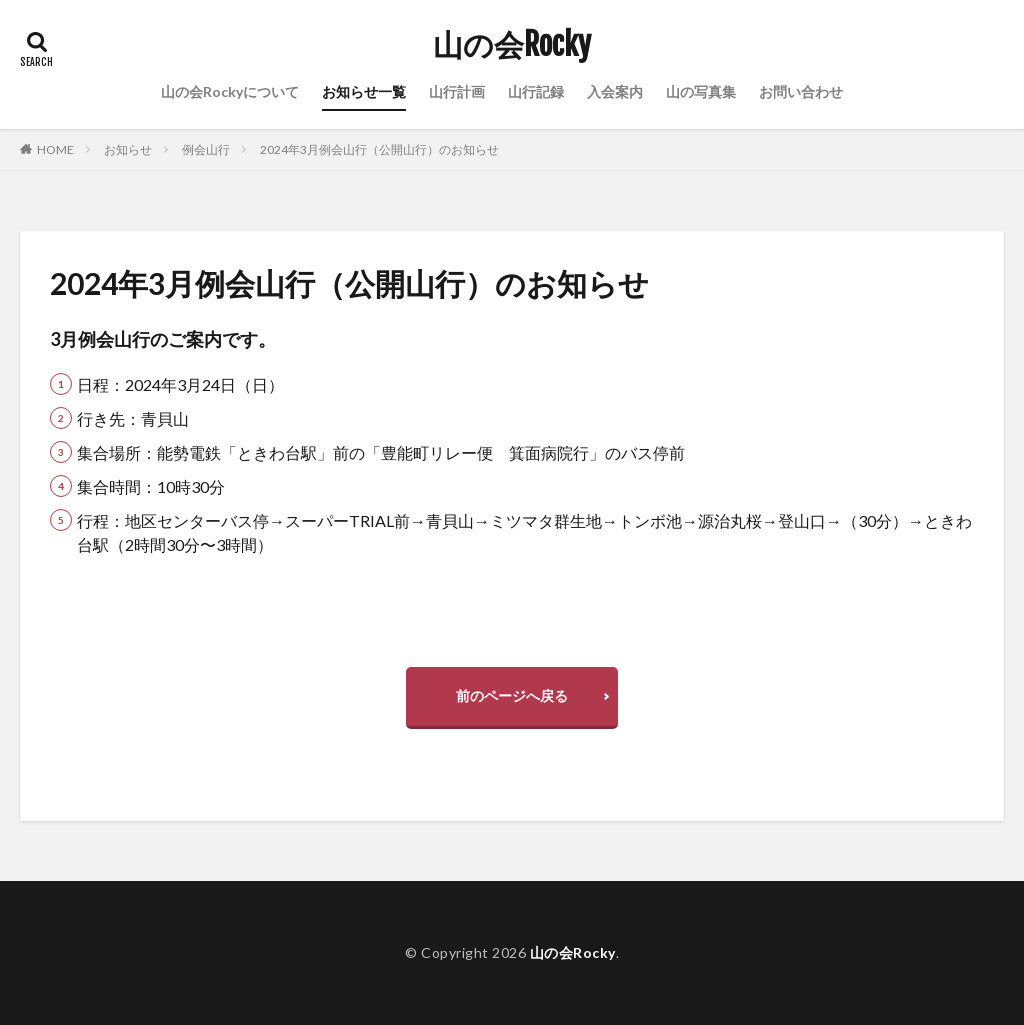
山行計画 (457, 91)
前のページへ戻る (512, 695)
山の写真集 (701, 91)
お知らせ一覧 (364, 91)
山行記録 (536, 91)
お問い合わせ (801, 91)
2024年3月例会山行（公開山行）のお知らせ (379, 149)
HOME (55, 149)
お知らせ (128, 149)
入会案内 (615, 91)
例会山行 (206, 149)
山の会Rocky (512, 45)
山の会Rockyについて (230, 91)
